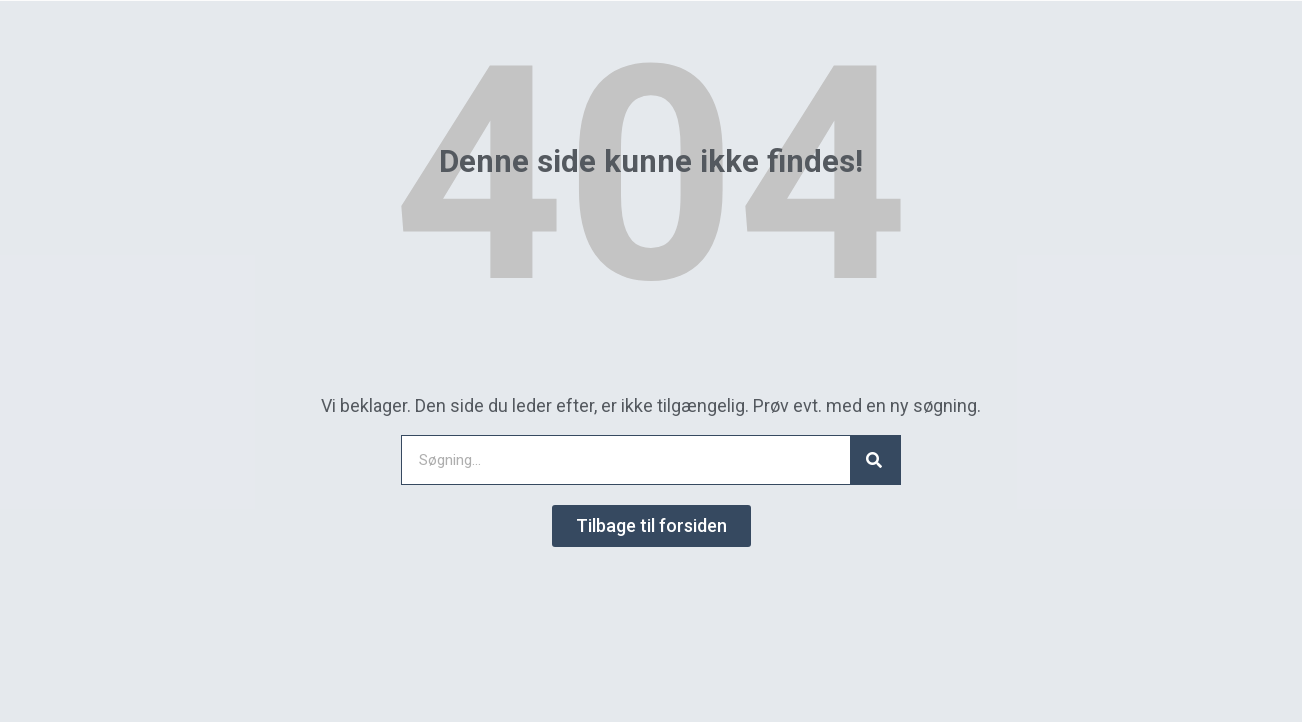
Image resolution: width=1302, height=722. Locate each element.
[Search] (875, 460)
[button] (651, 526)
